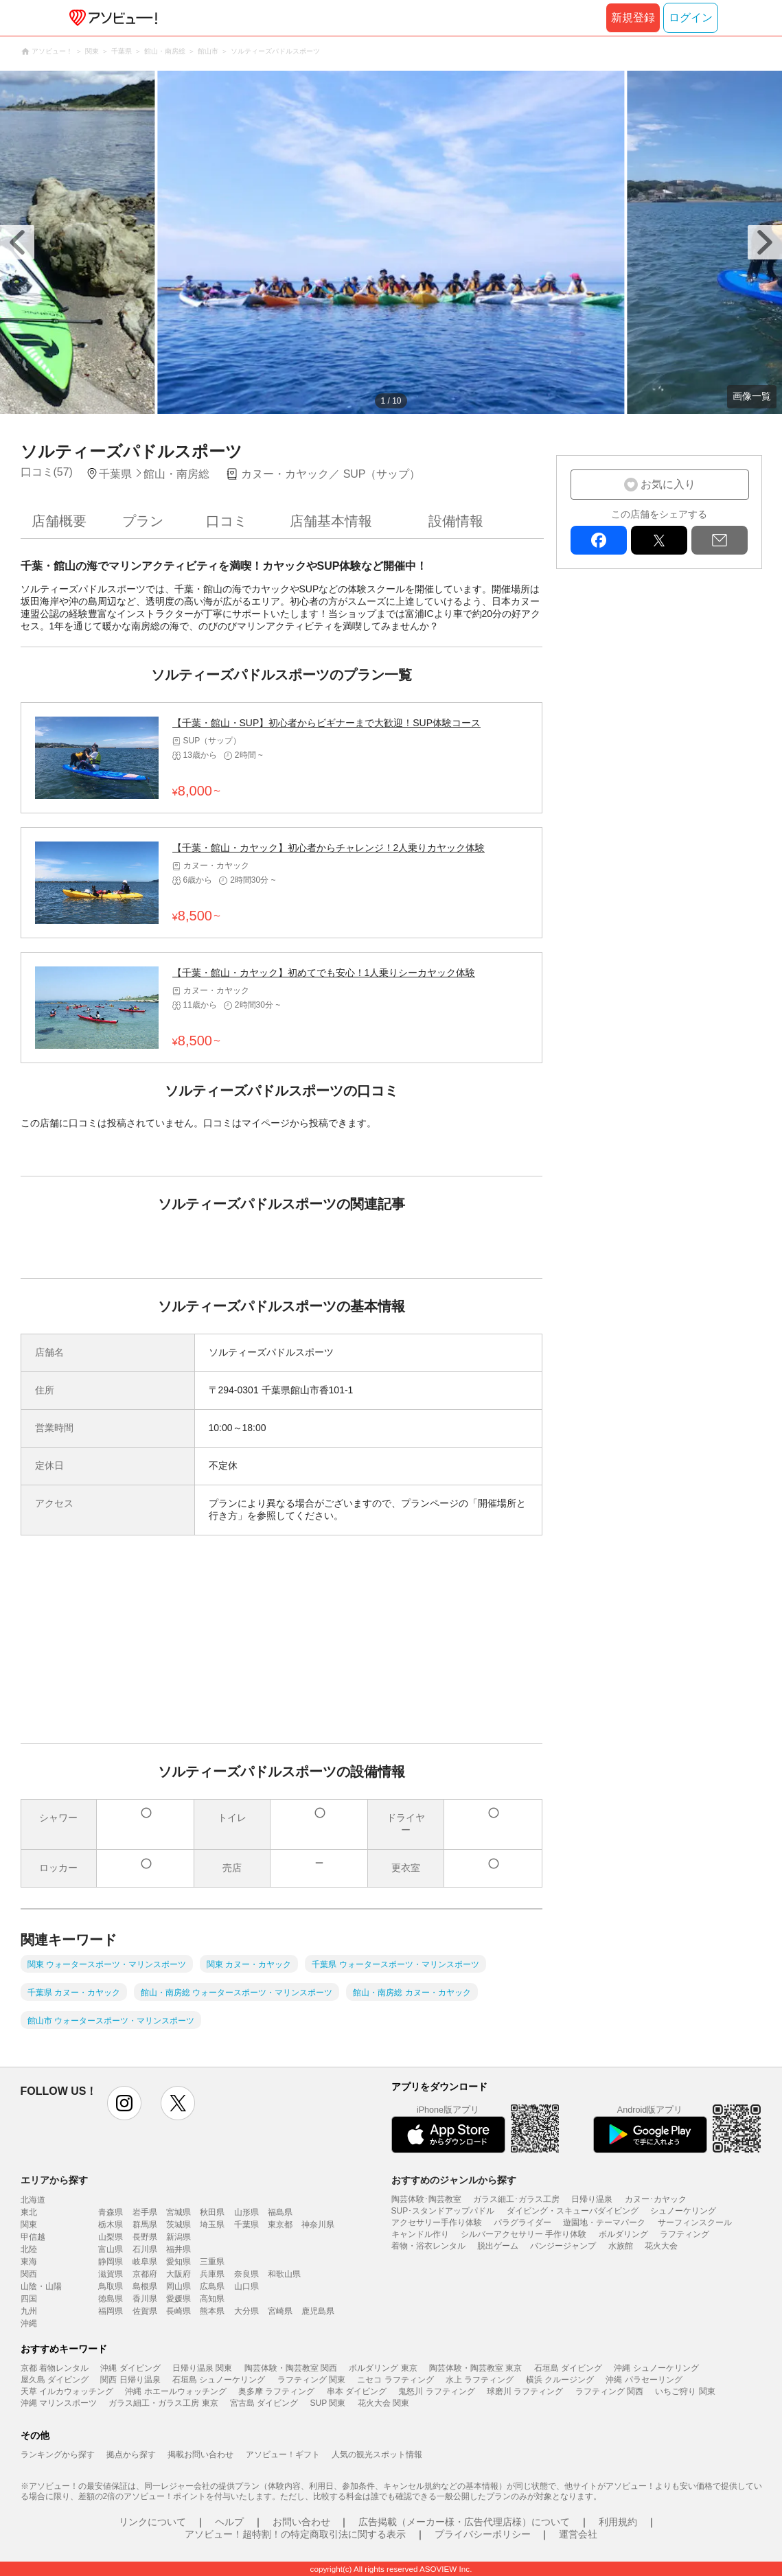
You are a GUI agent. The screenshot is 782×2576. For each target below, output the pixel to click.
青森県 (110, 2212)
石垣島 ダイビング (568, 2368)
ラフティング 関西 (609, 2391)
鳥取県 (110, 2286)
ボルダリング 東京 (383, 2368)
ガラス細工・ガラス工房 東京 (163, 2403)
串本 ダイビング (357, 2391)
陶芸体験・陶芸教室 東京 (475, 2368)
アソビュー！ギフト (283, 2454)
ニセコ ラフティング (395, 2379)
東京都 (280, 2224)
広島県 (212, 2286)
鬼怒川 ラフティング (436, 2391)
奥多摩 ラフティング (276, 2391)
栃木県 (110, 2224)
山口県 (246, 2286)
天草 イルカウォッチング (67, 2391)
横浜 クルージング (560, 2379)
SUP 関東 (328, 2403)
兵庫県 (212, 2274)
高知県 (212, 2299)
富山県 (110, 2249)
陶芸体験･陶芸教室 (426, 2199)
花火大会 (661, 2246)
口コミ (226, 521)
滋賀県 (110, 2274)
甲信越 (33, 2237)
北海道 (33, 2200)
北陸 (29, 2249)
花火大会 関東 (383, 2403)
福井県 (178, 2249)
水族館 (620, 2246)
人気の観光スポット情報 (377, 2454)
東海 (29, 2261)
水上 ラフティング (480, 2379)
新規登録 (633, 17)
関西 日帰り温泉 (130, 2379)
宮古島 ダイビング (264, 2403)
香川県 (145, 2299)
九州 (29, 2311)
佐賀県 (145, 2311)
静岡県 (110, 2261)
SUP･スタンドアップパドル (443, 2211)
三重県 (212, 2261)
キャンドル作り (420, 2234)
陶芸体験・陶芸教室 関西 (290, 2368)
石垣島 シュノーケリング (218, 2379)
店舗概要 (59, 521)
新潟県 (178, 2237)
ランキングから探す (58, 2454)
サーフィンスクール (695, 2222)
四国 (29, 2299)
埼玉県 (212, 2224)
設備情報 (455, 521)
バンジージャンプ (563, 2246)
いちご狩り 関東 (685, 2391)
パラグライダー (522, 2222)
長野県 (145, 2237)
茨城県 (178, 2224)
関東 (29, 2224)
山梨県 (110, 2237)
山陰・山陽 (41, 2286)
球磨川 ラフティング (525, 2391)
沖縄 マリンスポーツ (59, 2403)
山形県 (246, 2212)
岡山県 (178, 2286)
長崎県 (178, 2311)
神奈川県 (317, 2224)
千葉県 (246, 2224)
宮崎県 (280, 2311)
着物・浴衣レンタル (428, 2246)
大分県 (246, 2311)
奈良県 (246, 2274)
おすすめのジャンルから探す (453, 2179)
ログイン (691, 17)
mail (719, 540)
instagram (124, 2103)
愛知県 (178, 2261)
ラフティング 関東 (311, 2379)
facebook (599, 540)
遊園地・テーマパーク (604, 2222)
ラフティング (684, 2234)
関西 (29, 2274)
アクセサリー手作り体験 (436, 2222)
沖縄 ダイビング (130, 2368)
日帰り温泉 (591, 2199)
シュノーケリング (683, 2211)
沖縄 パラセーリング (644, 2379)
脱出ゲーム (497, 2246)
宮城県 (178, 2212)
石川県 (145, 2249)
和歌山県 (284, 2274)
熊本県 (212, 2311)
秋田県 (212, 2212)
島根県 (145, 2286)
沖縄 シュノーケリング (656, 2368)
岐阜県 (145, 2261)
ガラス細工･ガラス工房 (516, 2199)
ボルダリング (623, 2234)
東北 (29, 2212)
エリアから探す (54, 2179)
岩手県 (145, 2212)
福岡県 (110, 2311)
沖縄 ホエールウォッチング (175, 2391)
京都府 (145, 2274)
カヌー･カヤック (656, 2199)
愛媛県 (178, 2299)
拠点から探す (131, 2454)
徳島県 (110, 2299)
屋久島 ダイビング (55, 2379)
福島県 (280, 2212)
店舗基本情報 (331, 521)
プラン (142, 521)
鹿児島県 (317, 2311)
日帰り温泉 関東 (202, 2368)
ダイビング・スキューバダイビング (573, 2211)
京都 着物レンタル (55, 2368)
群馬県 (145, 2224)
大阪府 (178, 2274)
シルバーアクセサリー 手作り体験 (523, 2234)
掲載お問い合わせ (200, 2454)
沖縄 (29, 2323)
